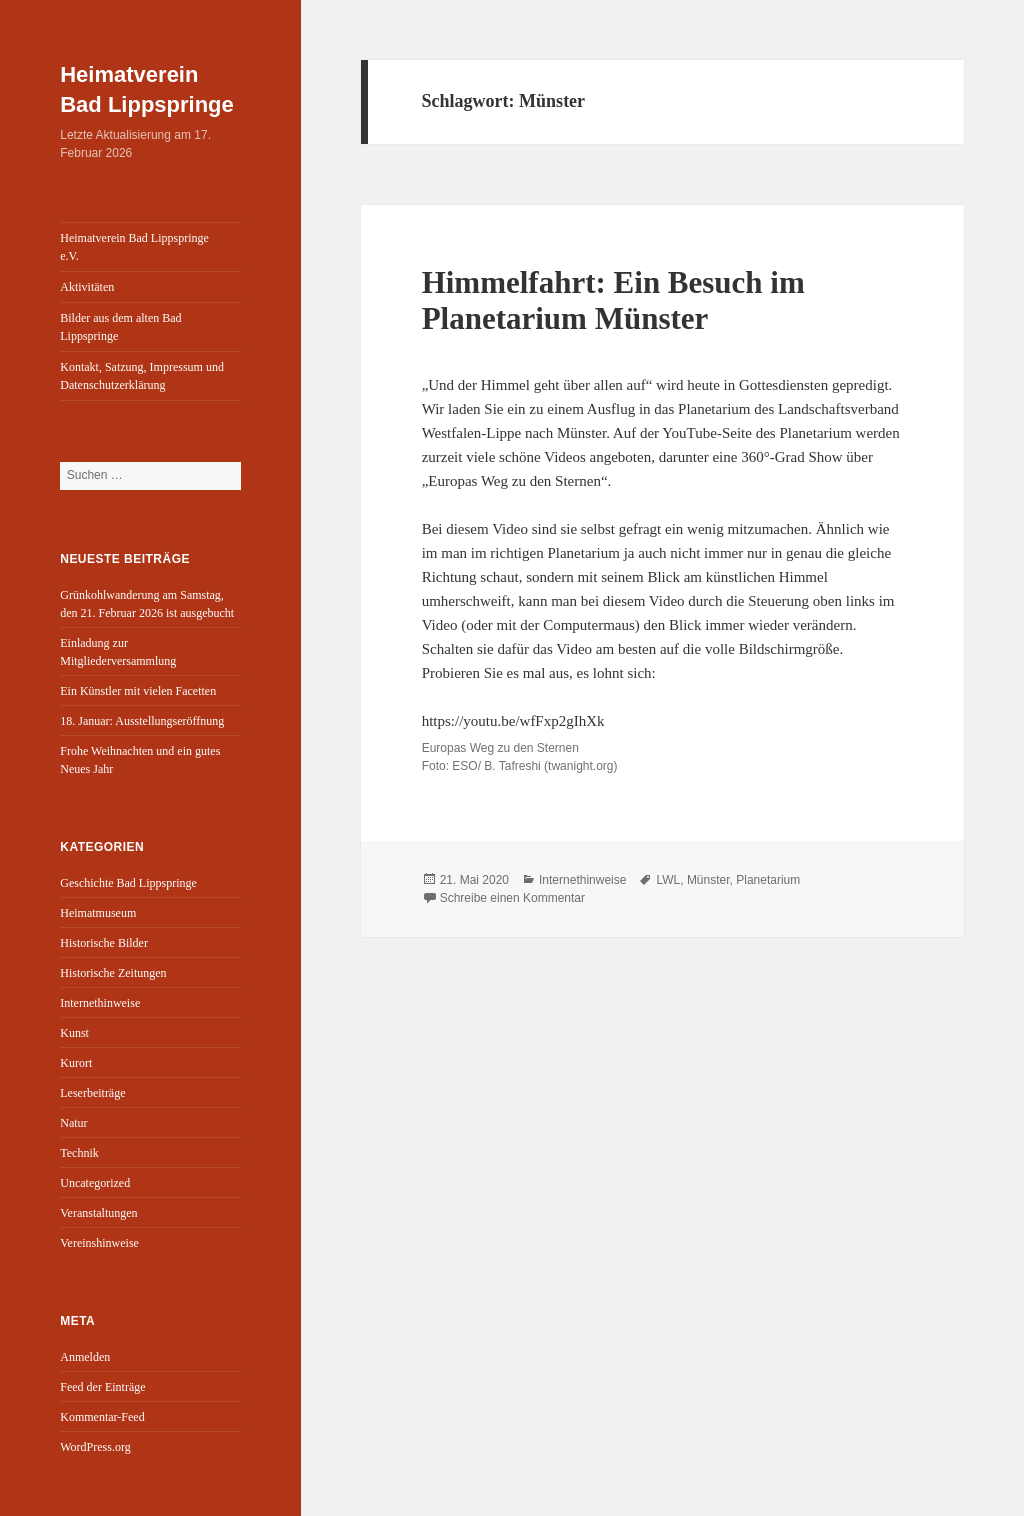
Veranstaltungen (98, 1213)
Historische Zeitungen (113, 973)
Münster (708, 880)
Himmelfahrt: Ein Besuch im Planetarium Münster (613, 300)
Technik (79, 1153)
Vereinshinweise (99, 1243)
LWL (668, 880)
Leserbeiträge (92, 1093)
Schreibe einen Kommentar (512, 898)
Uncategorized (95, 1183)
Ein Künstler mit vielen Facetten (138, 691)
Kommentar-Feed (102, 1417)
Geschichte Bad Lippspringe (128, 883)
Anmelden (85, 1357)
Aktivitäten (87, 287)
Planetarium (768, 880)
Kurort (76, 1063)
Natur (73, 1123)
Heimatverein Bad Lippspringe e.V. (134, 247)
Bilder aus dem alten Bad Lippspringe (120, 327)
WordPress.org (95, 1447)
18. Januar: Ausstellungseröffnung (142, 721)
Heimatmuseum (98, 913)
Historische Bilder (104, 943)
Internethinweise (100, 1003)
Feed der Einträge (102, 1387)
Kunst (74, 1033)
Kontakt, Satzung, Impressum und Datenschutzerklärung (142, 376)
